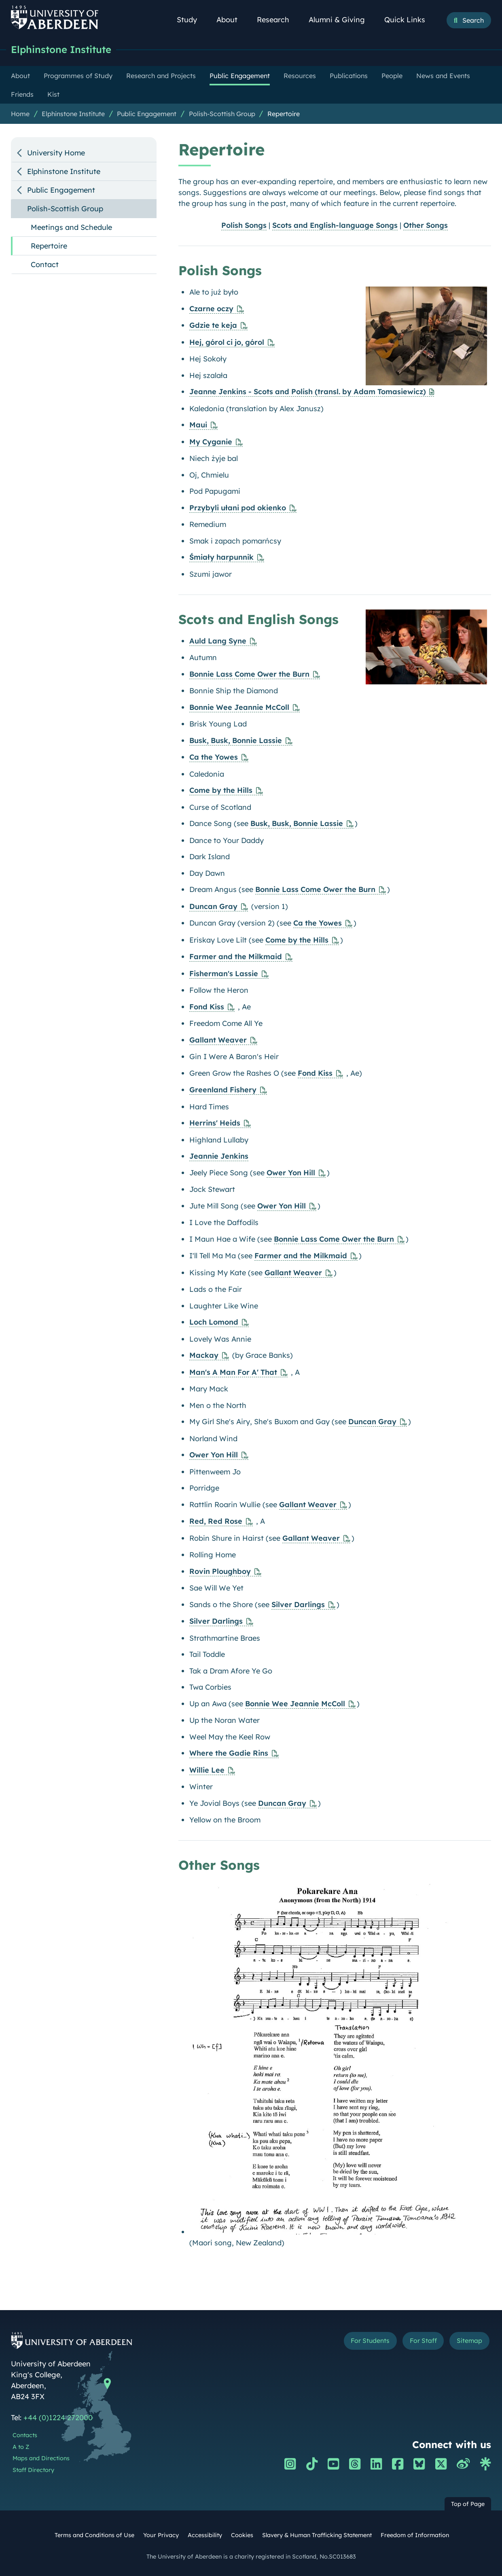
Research (277, 19)
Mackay (203, 1355)
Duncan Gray (213, 906)
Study (191, 19)
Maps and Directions (41, 2458)
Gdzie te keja (213, 325)
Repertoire (283, 114)
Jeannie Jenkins (218, 1156)
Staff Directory (33, 2470)
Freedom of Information (415, 2535)
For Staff (415, 2342)
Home (20, 114)
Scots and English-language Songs (335, 225)
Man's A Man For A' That (233, 1372)
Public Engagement (146, 114)
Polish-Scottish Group (222, 114)
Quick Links (409, 19)
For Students (355, 2342)
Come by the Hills (220, 790)
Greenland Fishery (222, 1090)
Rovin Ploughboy (220, 1571)
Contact (45, 265)
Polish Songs (244, 225)
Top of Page (468, 2504)
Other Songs (425, 225)
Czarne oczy (211, 309)
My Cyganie (210, 442)
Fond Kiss (206, 1007)
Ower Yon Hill (291, 1173)
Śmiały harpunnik (221, 557)
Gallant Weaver (218, 1040)
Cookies (242, 2535)
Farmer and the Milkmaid (235, 957)
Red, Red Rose (215, 1521)
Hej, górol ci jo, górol (226, 342)
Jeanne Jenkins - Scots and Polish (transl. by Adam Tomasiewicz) (307, 392)
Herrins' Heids (214, 1123)
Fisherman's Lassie (223, 974)
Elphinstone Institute (65, 49)
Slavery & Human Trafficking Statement (317, 2535)
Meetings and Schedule (71, 227)
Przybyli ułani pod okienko (237, 508)
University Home (56, 153)
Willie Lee (207, 1770)
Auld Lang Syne (217, 641)
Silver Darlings (298, 1605)
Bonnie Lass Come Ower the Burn (249, 674)
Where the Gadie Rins (228, 1753)
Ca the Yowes (213, 757)
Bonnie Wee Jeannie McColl (239, 707)
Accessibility (205, 2535)
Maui (198, 425)
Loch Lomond (213, 1322)
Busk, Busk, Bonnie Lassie (235, 740)
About (231, 19)
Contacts (25, 2435)
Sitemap (467, 2342)
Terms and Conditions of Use (94, 2535)
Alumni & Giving (341, 19)
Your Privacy (161, 2535)
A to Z (21, 2447)
